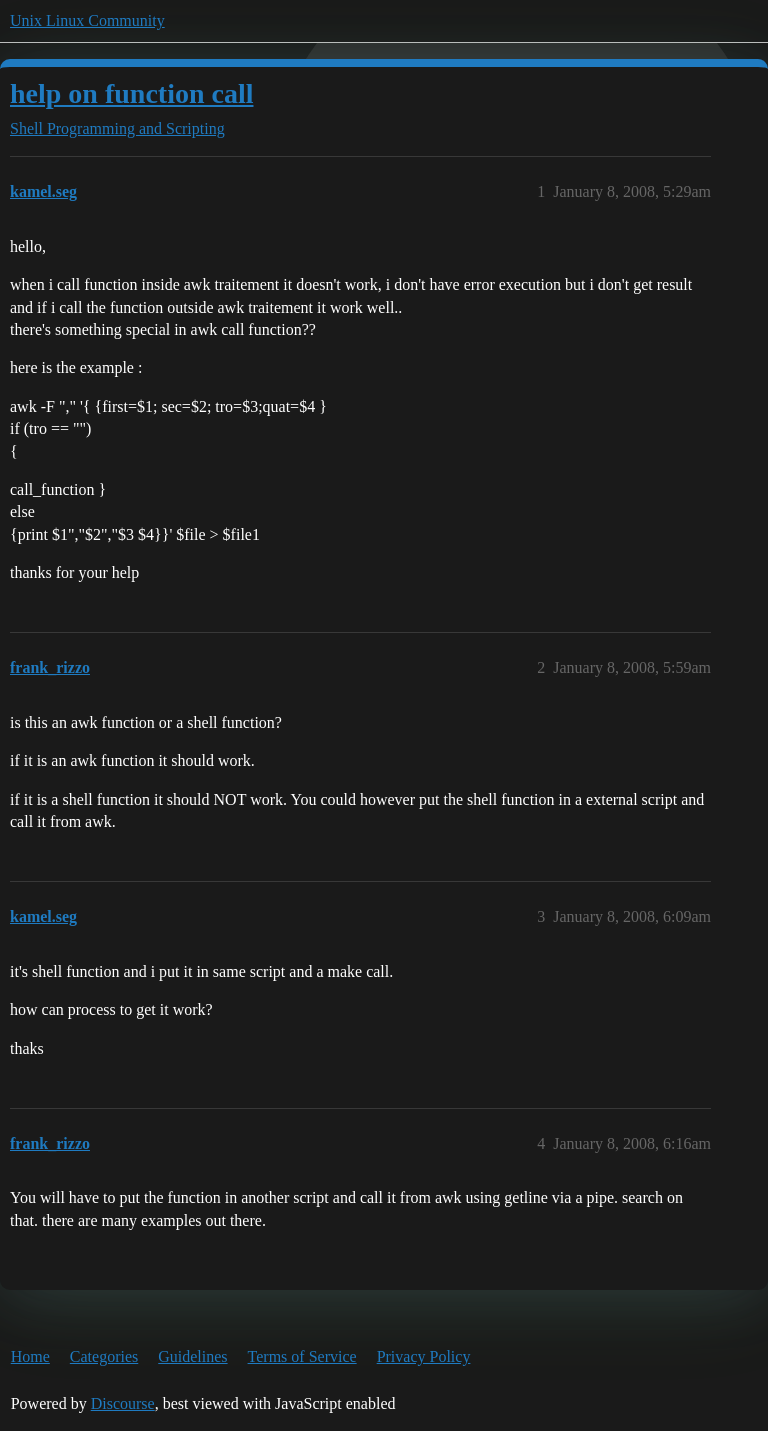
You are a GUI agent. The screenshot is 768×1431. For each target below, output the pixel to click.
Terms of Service (302, 1356)
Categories (104, 1356)
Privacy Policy (424, 1356)
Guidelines (192, 1356)
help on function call (131, 93)
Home (30, 1356)
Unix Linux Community (87, 20)
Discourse (123, 1403)
